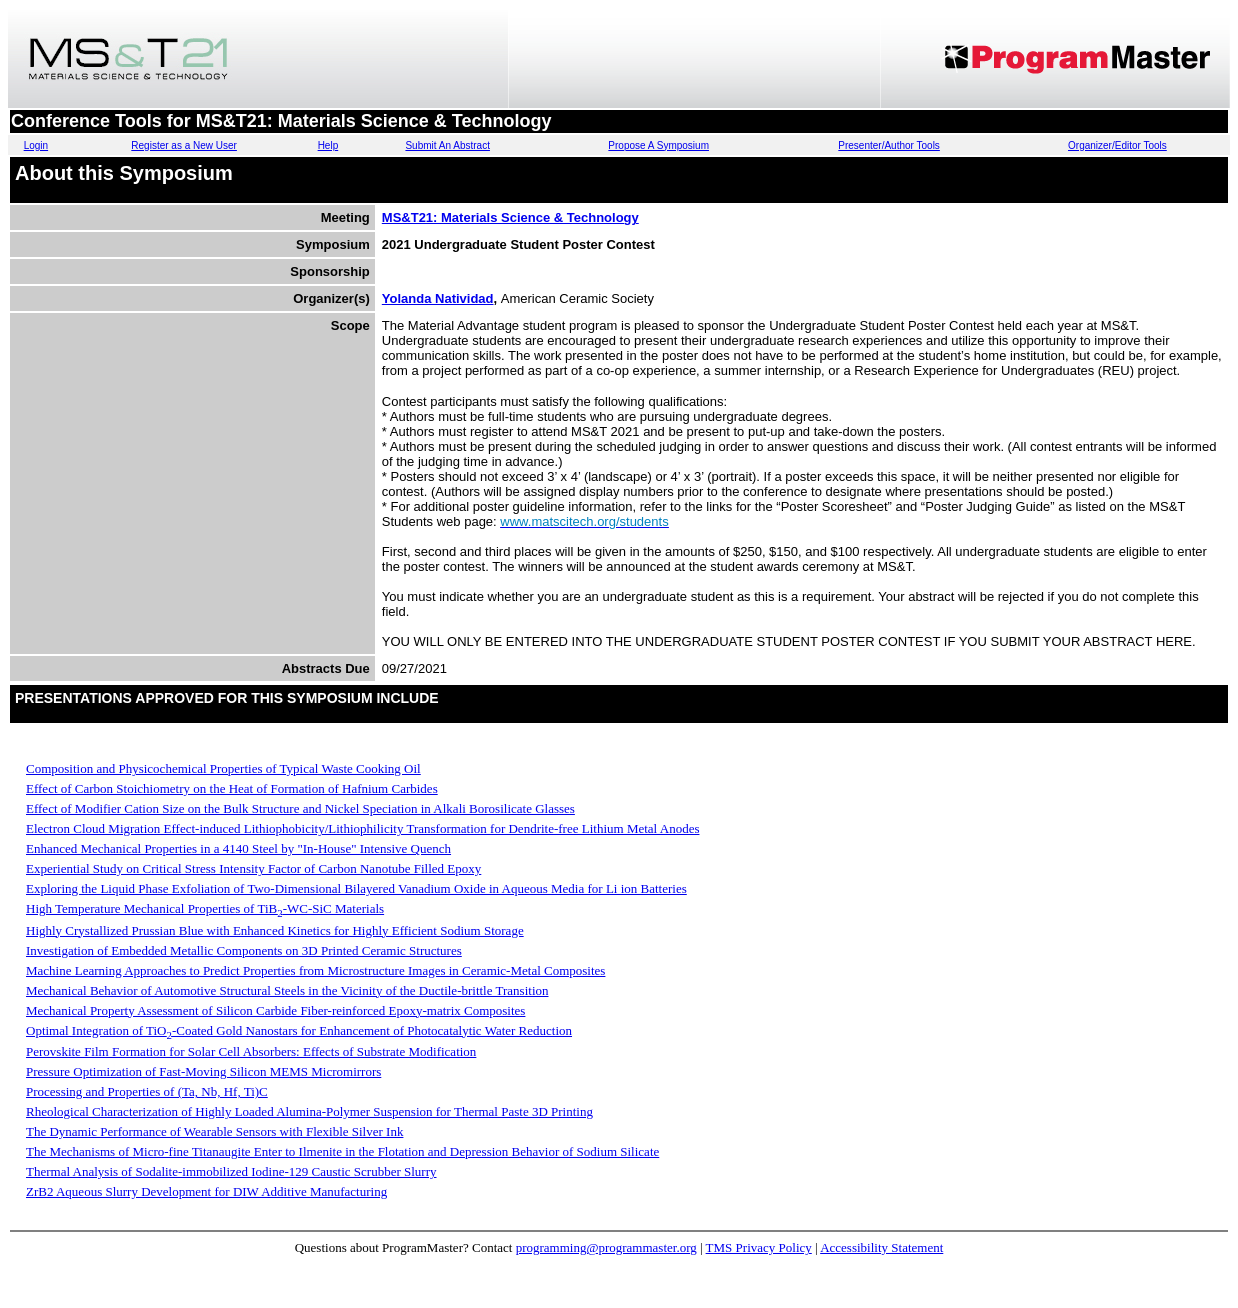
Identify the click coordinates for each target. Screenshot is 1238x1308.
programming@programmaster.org (606, 1247)
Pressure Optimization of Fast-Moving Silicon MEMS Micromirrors (203, 1071)
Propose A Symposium (658, 145)
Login (36, 145)
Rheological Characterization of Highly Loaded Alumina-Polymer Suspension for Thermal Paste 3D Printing (309, 1111)
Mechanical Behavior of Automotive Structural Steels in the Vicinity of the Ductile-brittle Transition (287, 990)
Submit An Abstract (447, 145)
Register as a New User (184, 145)
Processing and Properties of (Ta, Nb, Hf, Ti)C (147, 1091)
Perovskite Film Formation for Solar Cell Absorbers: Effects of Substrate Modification (251, 1051)
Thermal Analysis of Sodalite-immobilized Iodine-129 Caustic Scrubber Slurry (231, 1171)
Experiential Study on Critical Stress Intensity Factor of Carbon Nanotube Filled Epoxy (253, 868)
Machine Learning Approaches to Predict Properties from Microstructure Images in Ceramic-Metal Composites (315, 970)
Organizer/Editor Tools (1117, 145)
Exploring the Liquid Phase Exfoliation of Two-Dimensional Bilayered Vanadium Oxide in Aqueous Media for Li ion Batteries (356, 888)
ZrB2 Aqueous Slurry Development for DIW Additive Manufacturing (206, 1191)
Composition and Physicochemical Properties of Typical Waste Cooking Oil (223, 768)
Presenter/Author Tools (889, 145)
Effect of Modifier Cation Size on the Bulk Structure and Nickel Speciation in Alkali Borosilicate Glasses (300, 808)
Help (328, 145)
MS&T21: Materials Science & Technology (510, 217)
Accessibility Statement (881, 1247)
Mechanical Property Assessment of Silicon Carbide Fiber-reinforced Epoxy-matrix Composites (275, 1010)
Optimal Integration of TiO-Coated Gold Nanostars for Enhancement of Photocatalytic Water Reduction (299, 1030)
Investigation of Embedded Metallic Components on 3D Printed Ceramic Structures (244, 950)
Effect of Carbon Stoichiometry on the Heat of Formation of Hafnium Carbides (232, 788)
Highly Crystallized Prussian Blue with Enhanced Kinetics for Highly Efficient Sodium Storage (275, 930)
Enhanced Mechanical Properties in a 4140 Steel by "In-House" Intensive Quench (238, 848)
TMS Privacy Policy (759, 1247)
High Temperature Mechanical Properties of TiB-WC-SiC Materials (205, 908)
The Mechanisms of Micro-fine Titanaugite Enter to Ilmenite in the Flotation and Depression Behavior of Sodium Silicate (342, 1151)
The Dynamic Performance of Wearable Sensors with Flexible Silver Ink (214, 1131)
